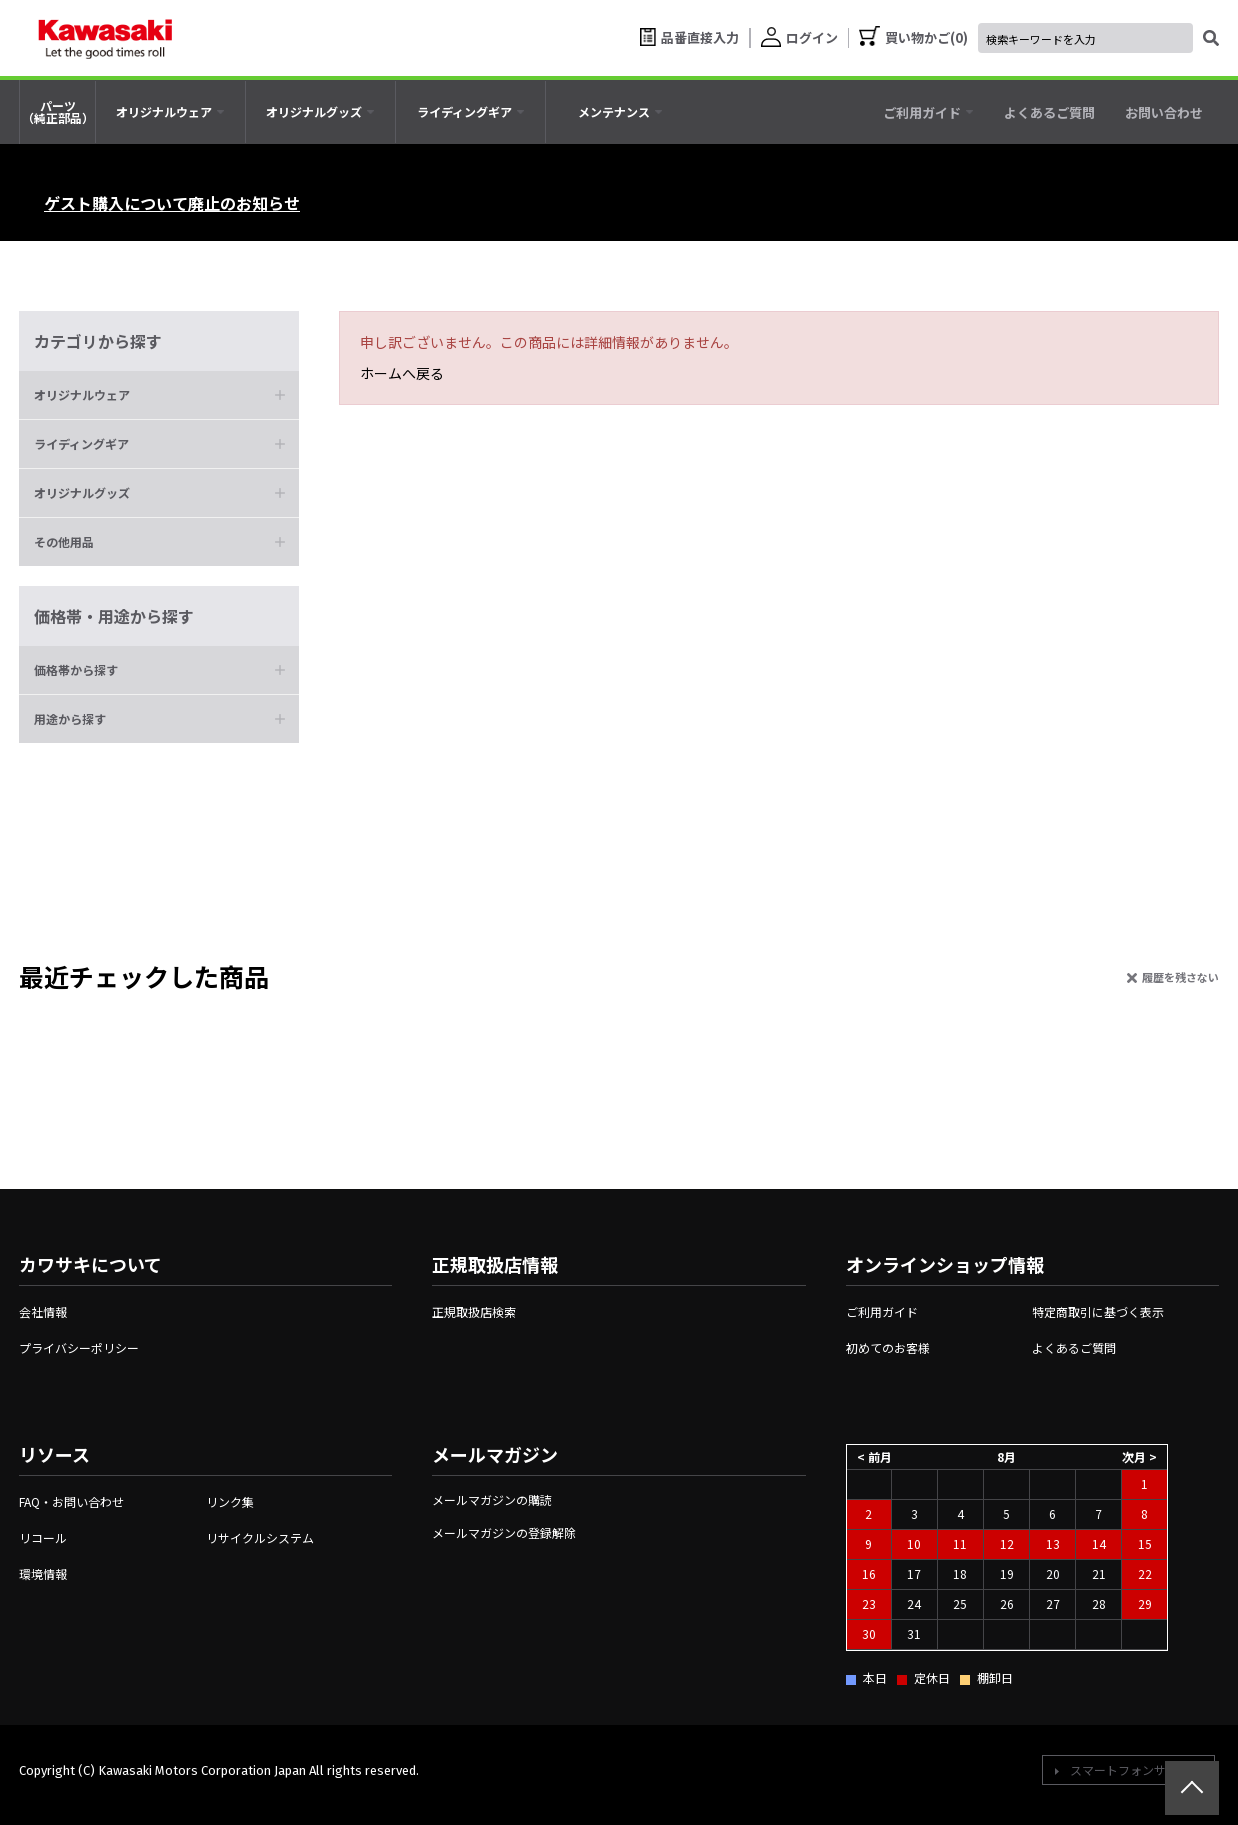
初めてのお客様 (888, 1347)
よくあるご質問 (1074, 1347)
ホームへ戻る (402, 373)
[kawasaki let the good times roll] (105, 38)
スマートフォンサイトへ (1136, 1769)
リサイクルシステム (260, 1537)
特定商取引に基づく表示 (1098, 1311)
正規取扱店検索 (474, 1311)
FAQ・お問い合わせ (71, 1501)
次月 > (1139, 1455)
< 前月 (874, 1455)
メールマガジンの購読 (492, 1499)
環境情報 (43, 1573)
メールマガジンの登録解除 (504, 1532)
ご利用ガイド (882, 1311)
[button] (159, 395)
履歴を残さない (1180, 977)
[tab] (170, 112)
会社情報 (43, 1311)
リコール (43, 1537)
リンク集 (230, 1501)
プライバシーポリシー (79, 1347)
